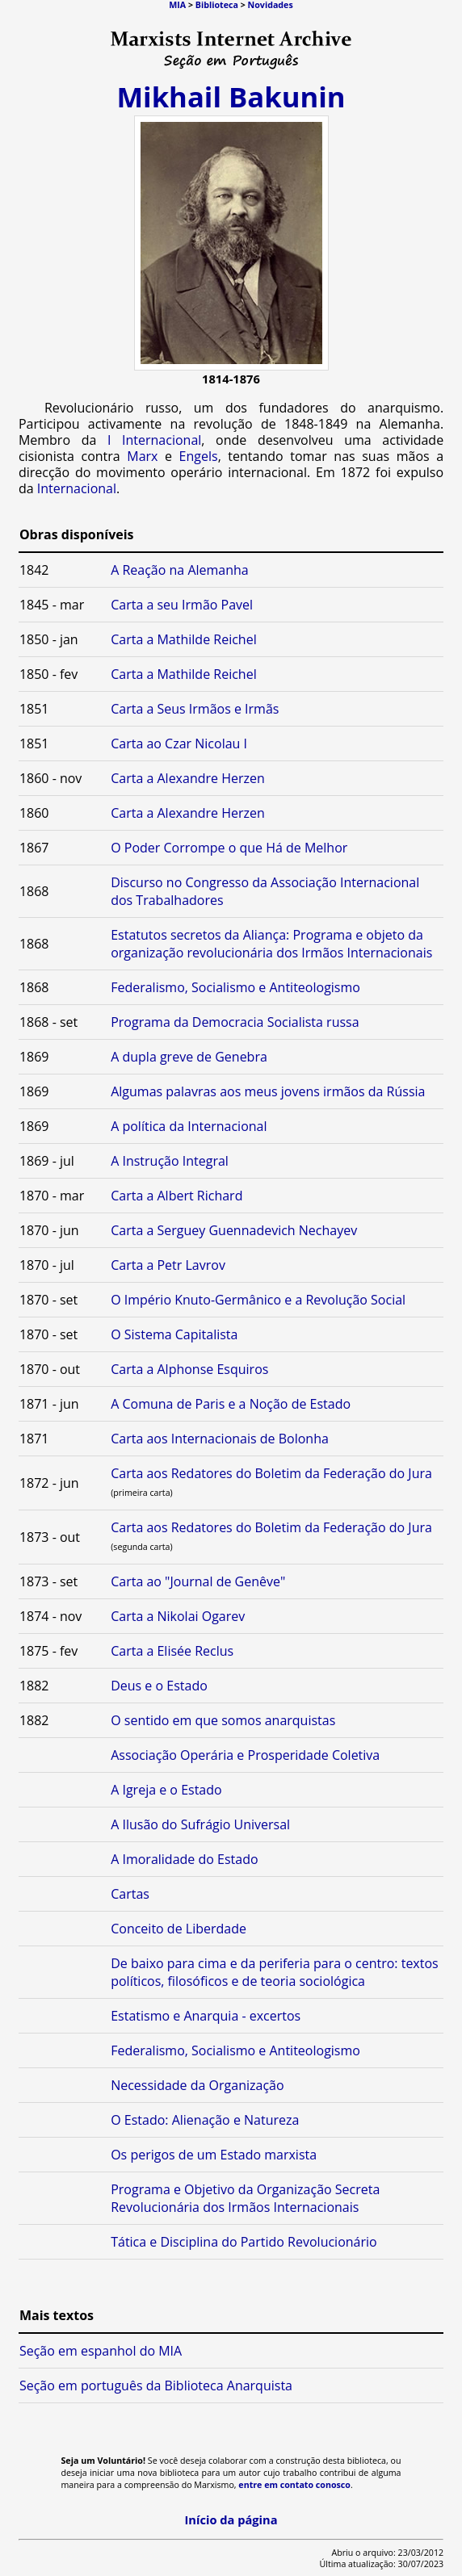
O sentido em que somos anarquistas (223, 1720)
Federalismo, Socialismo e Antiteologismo (235, 987)
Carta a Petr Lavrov (168, 1265)
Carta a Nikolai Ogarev (178, 1616)
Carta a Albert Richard (176, 1195)
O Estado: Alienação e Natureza (205, 2120)
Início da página (230, 2519)
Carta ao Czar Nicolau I (179, 743)
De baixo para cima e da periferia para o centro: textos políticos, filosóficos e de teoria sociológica (275, 1972)
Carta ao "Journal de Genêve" (198, 1581)
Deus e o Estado (159, 1685)
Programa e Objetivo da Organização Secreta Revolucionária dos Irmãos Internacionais (245, 2198)
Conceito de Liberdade (178, 1928)
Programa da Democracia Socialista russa (235, 1022)
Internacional (76, 488)
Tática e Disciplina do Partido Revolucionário (244, 2242)
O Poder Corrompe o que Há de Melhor (229, 848)
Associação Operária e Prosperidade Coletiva (245, 1755)
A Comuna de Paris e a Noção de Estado (231, 1404)
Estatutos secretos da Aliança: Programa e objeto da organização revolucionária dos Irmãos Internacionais (271, 943)
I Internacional (154, 440)
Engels (198, 456)
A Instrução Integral (170, 1161)
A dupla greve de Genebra (189, 1057)
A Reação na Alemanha (180, 570)
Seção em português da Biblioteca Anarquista (155, 2385)
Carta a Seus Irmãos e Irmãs (195, 709)
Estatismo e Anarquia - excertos (205, 2016)
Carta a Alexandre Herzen (188, 778)
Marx (142, 456)
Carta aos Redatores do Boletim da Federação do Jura (271, 1473)
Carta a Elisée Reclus (172, 1651)
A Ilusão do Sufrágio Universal (200, 1824)
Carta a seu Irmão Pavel (182, 605)
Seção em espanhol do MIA (100, 2351)
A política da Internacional (189, 1126)
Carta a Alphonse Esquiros (189, 1369)
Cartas (130, 1894)
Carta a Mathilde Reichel (184, 639)
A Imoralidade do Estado (184, 1859)
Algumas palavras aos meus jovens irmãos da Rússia (268, 1091)
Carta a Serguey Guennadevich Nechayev (234, 1230)
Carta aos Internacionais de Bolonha (220, 1438)
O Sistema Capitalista (174, 1334)
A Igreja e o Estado (166, 1790)
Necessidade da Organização (197, 2085)
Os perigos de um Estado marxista (214, 2154)
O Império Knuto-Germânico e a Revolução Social (258, 1300)
